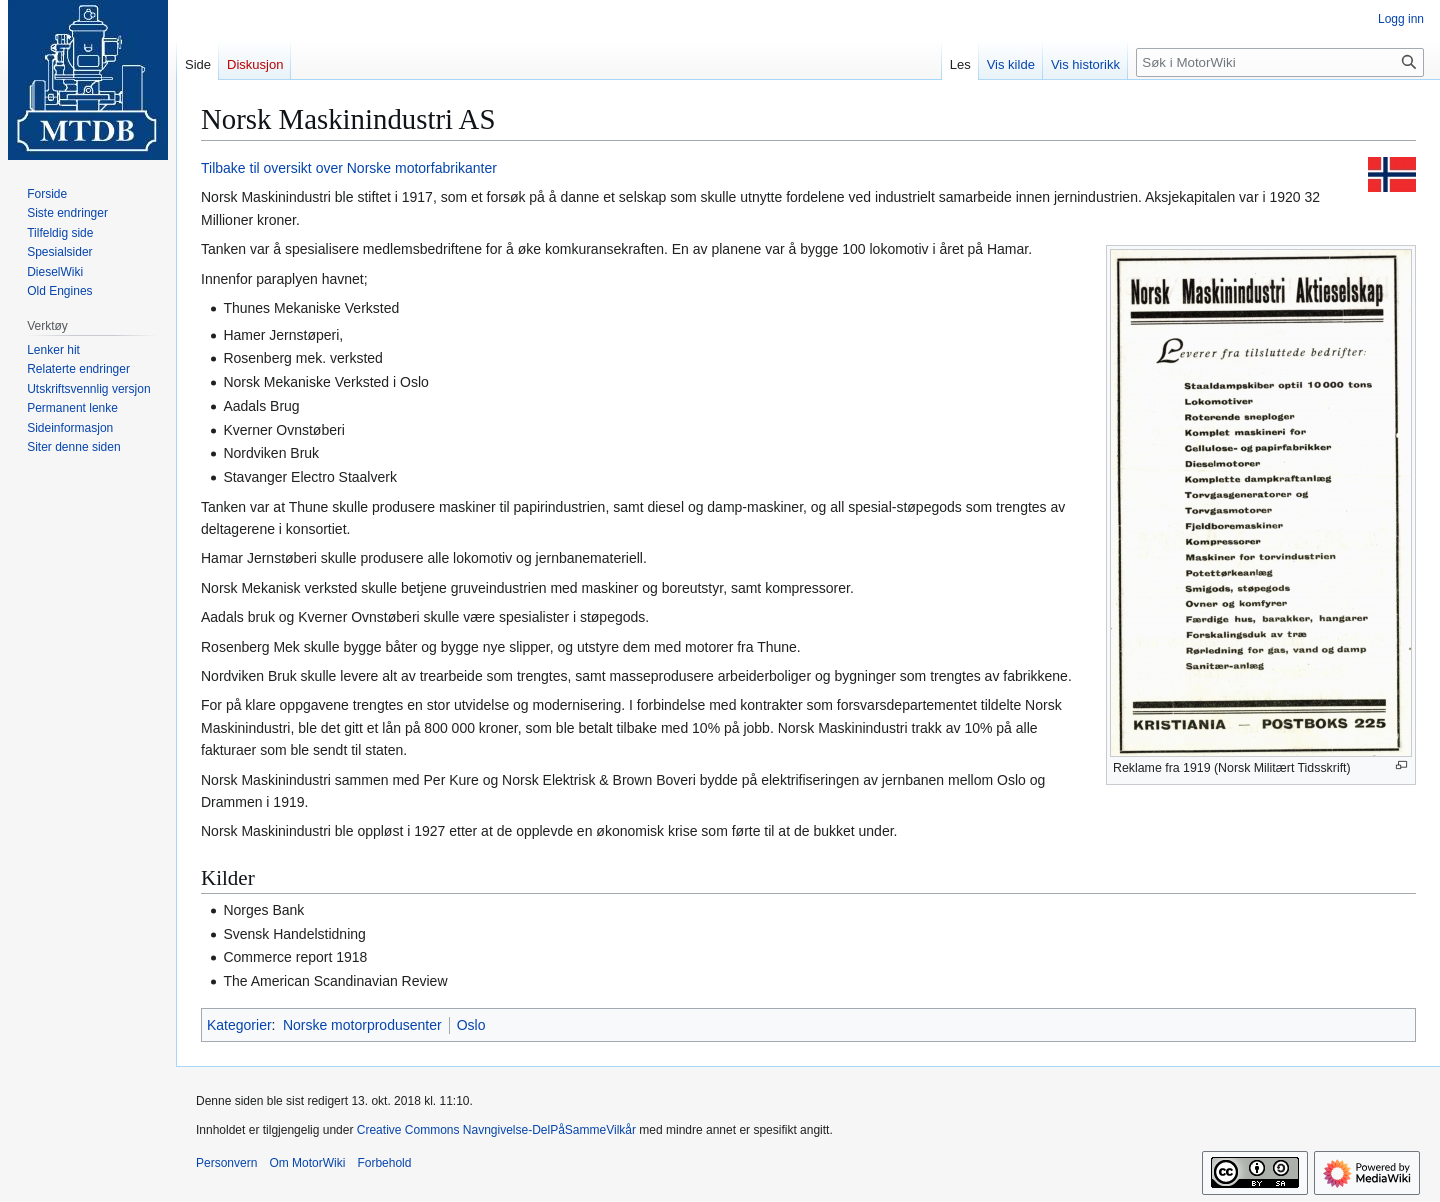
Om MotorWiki (307, 1163)
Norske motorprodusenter (362, 1025)
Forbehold (384, 1163)
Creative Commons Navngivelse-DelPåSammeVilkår (496, 1130)
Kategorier (239, 1025)
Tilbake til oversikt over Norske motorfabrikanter (349, 168)
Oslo (471, 1025)
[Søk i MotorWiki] (1280, 62)
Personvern (226, 1163)
